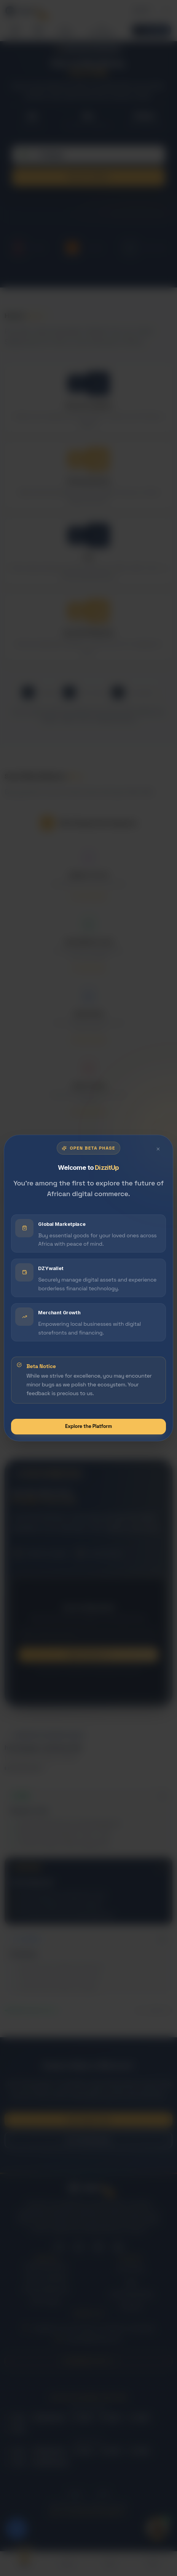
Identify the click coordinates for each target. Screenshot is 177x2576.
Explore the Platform (88, 1426)
